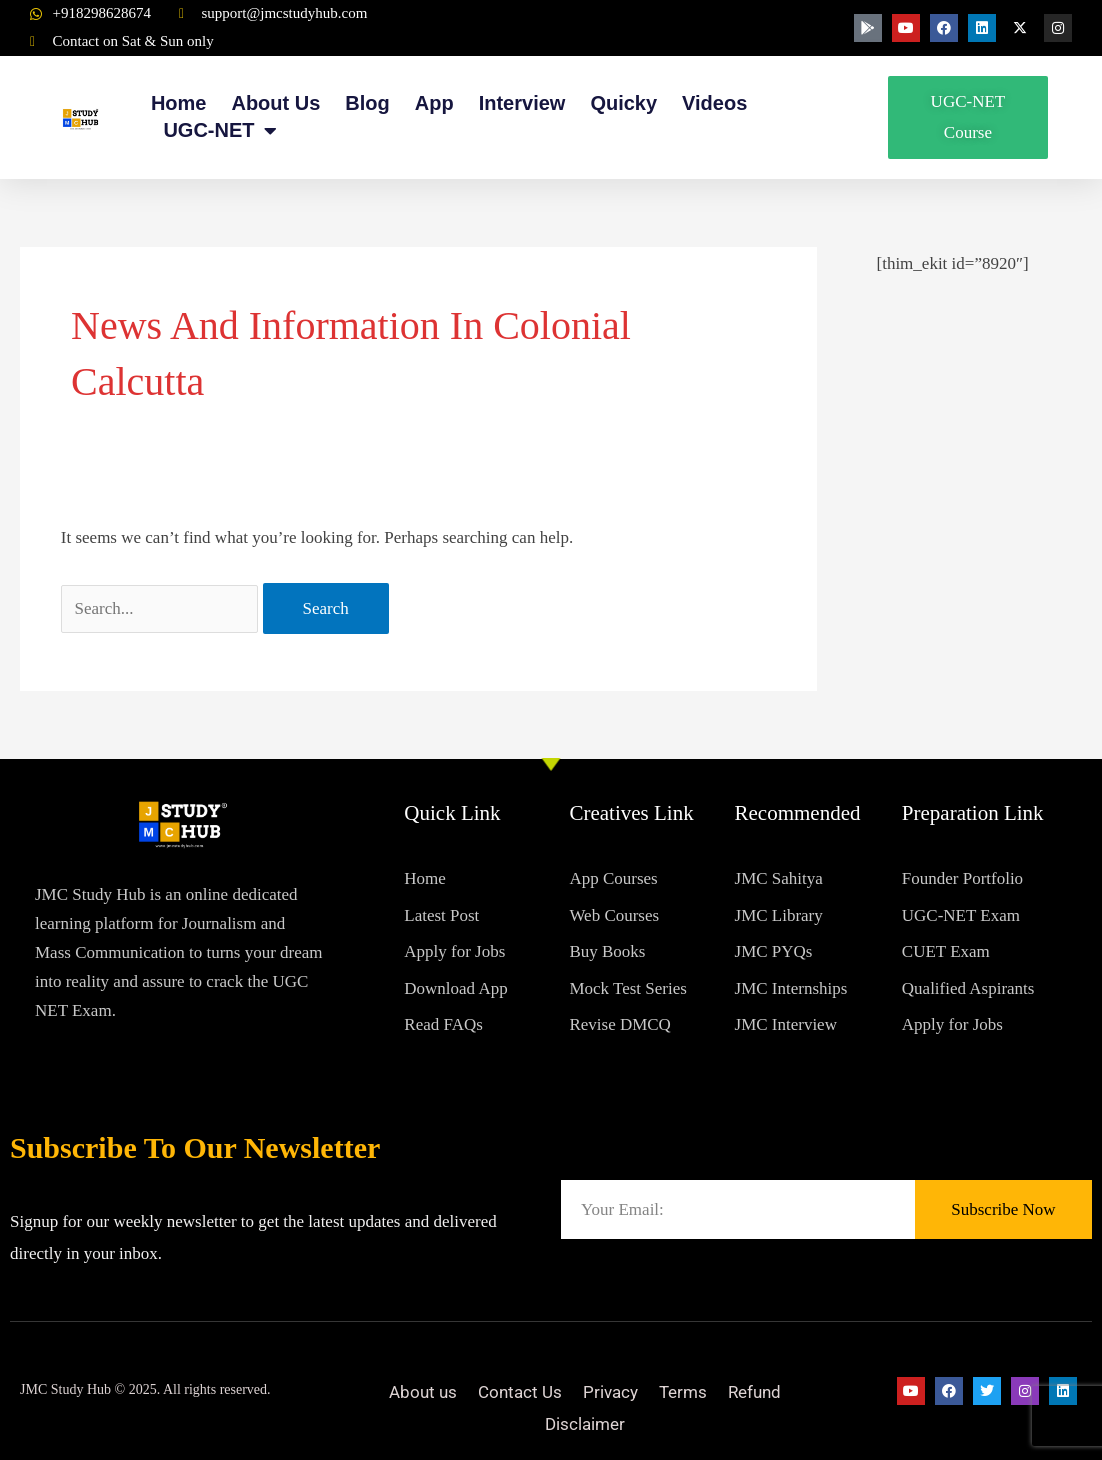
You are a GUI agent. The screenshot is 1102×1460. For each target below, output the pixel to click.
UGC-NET (220, 130)
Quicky (623, 103)
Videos (714, 103)
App (434, 103)
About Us (275, 103)
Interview (522, 103)
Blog (367, 103)
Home (179, 103)
